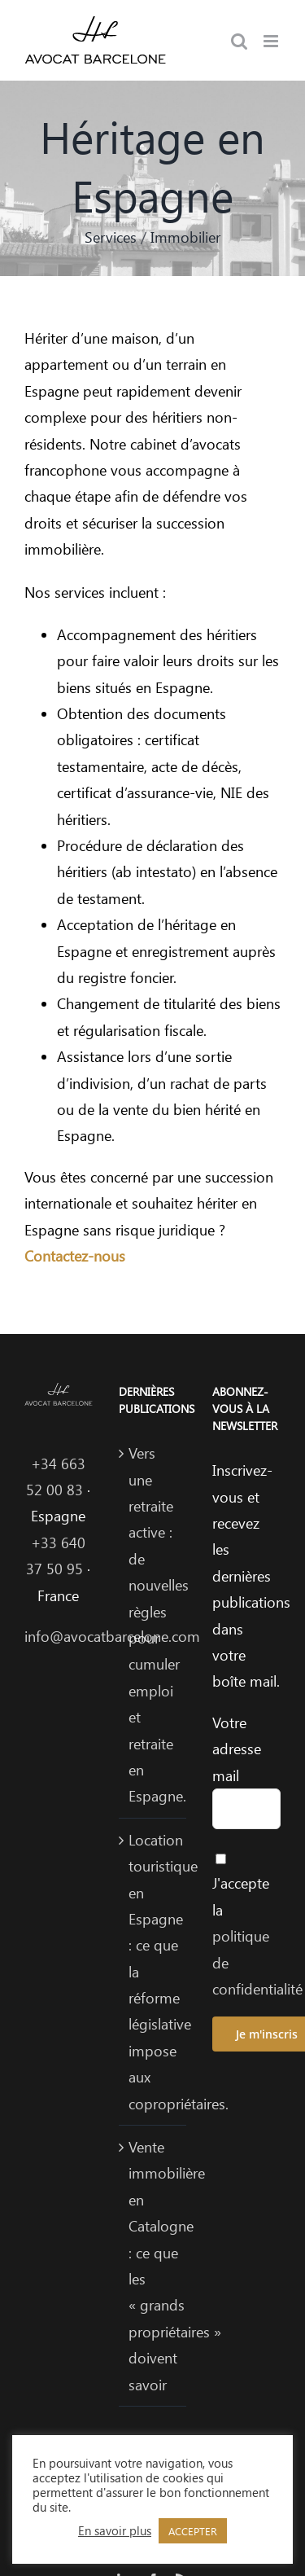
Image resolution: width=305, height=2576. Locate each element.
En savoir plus (114, 2530)
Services (111, 237)
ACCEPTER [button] (192, 2531)
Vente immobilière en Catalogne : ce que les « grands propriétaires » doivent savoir (154, 2265)
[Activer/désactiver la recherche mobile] (239, 41)
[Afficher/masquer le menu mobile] (272, 41)
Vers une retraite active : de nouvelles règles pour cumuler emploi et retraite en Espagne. (154, 1624)
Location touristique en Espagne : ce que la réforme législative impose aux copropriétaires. (154, 1971)
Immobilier (185, 237)
